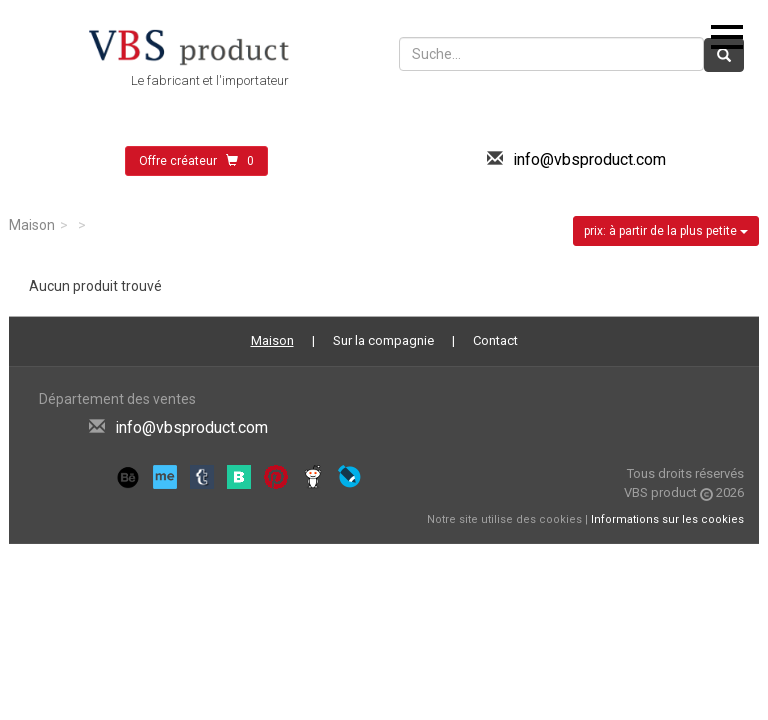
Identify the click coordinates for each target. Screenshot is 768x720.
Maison (32, 225)
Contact (495, 340)
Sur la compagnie (383, 340)
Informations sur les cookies (667, 519)
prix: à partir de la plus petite (666, 231)
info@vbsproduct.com (589, 159)
